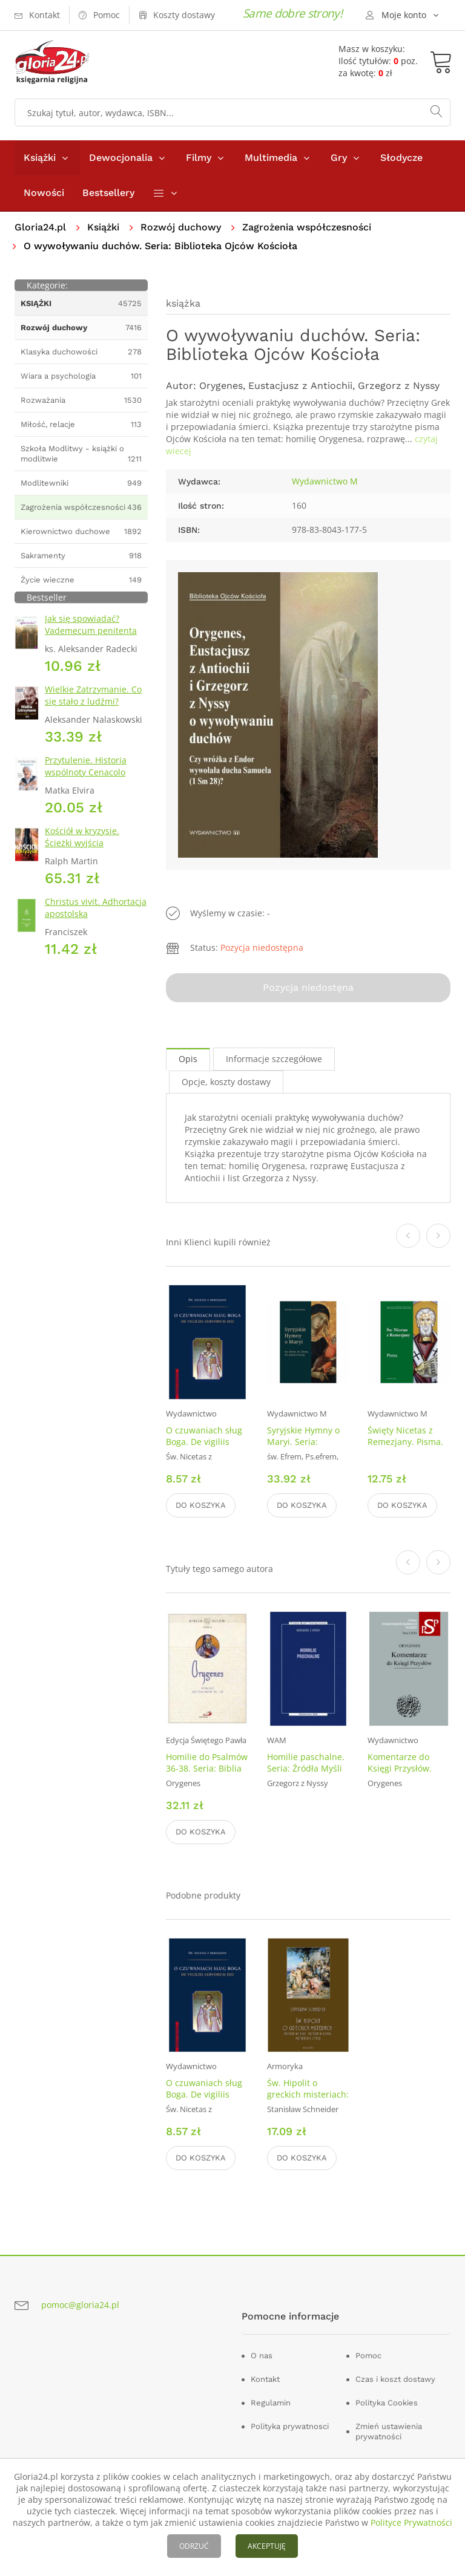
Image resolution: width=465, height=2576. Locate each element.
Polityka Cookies (386, 2402)
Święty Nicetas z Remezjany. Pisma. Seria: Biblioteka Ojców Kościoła (405, 1447)
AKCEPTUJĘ (267, 2546)
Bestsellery (108, 192)
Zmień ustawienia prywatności (388, 2431)
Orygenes (221, 385)
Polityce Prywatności (411, 2522)
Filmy (198, 157)
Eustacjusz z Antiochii (300, 385)
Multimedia (271, 157)
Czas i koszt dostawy (395, 2379)
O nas (261, 2355)
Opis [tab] (188, 1059)
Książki (40, 157)
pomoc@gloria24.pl (80, 2304)
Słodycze (401, 157)
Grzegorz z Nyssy (399, 385)
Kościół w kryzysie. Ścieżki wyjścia (82, 837)
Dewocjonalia (121, 157)
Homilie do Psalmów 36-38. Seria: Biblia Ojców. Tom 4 (207, 1768)
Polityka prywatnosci (290, 2426)
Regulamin (271, 2402)
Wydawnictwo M (325, 481)
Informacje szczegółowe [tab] (274, 1059)
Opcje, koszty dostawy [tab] (226, 1081)
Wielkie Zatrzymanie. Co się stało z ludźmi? (93, 695)
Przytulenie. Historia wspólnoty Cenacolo (86, 766)
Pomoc (368, 2355)
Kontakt (265, 2379)
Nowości (44, 192)
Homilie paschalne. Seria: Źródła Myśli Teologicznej (306, 1768)
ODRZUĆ (194, 2546)
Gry (339, 157)
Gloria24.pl (40, 227)
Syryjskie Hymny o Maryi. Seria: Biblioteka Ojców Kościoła (303, 1447)
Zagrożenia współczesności (306, 227)
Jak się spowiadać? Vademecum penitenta (91, 624)
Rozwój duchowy (180, 227)
